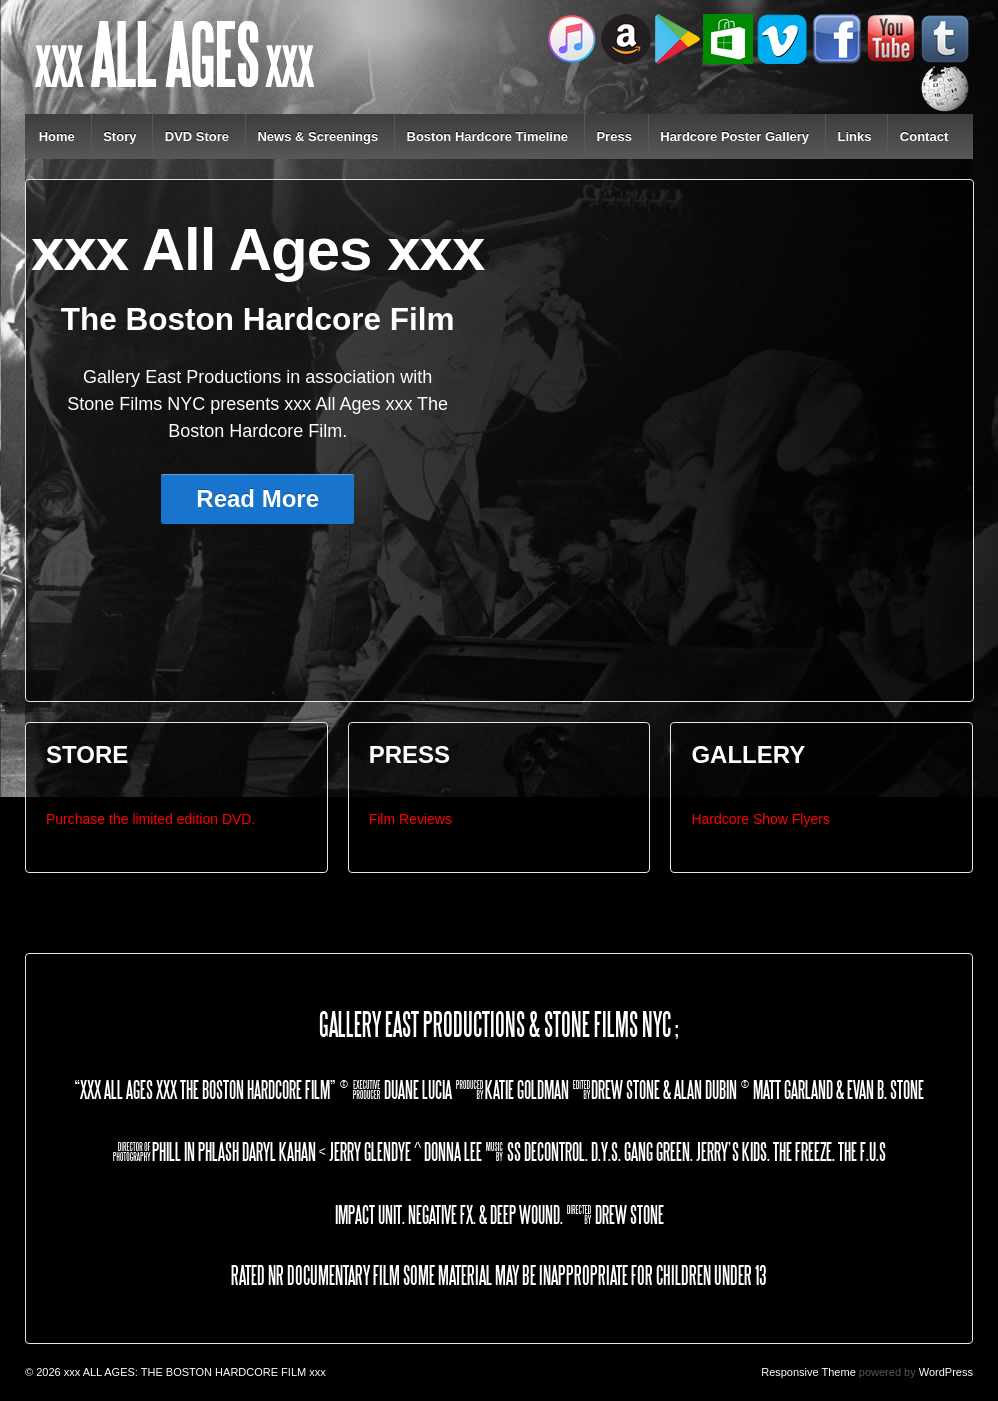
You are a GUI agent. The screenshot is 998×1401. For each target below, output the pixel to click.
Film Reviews (410, 819)
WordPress (946, 1372)
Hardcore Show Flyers (760, 819)
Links (854, 136)
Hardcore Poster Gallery (734, 136)
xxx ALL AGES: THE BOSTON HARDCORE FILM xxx (193, 1372)
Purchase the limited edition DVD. (150, 819)
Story (119, 136)
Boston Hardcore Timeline (488, 136)
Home (57, 136)
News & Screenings (317, 136)
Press (613, 136)
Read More (257, 498)
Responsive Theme (808, 1372)
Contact (924, 136)
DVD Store (197, 136)
